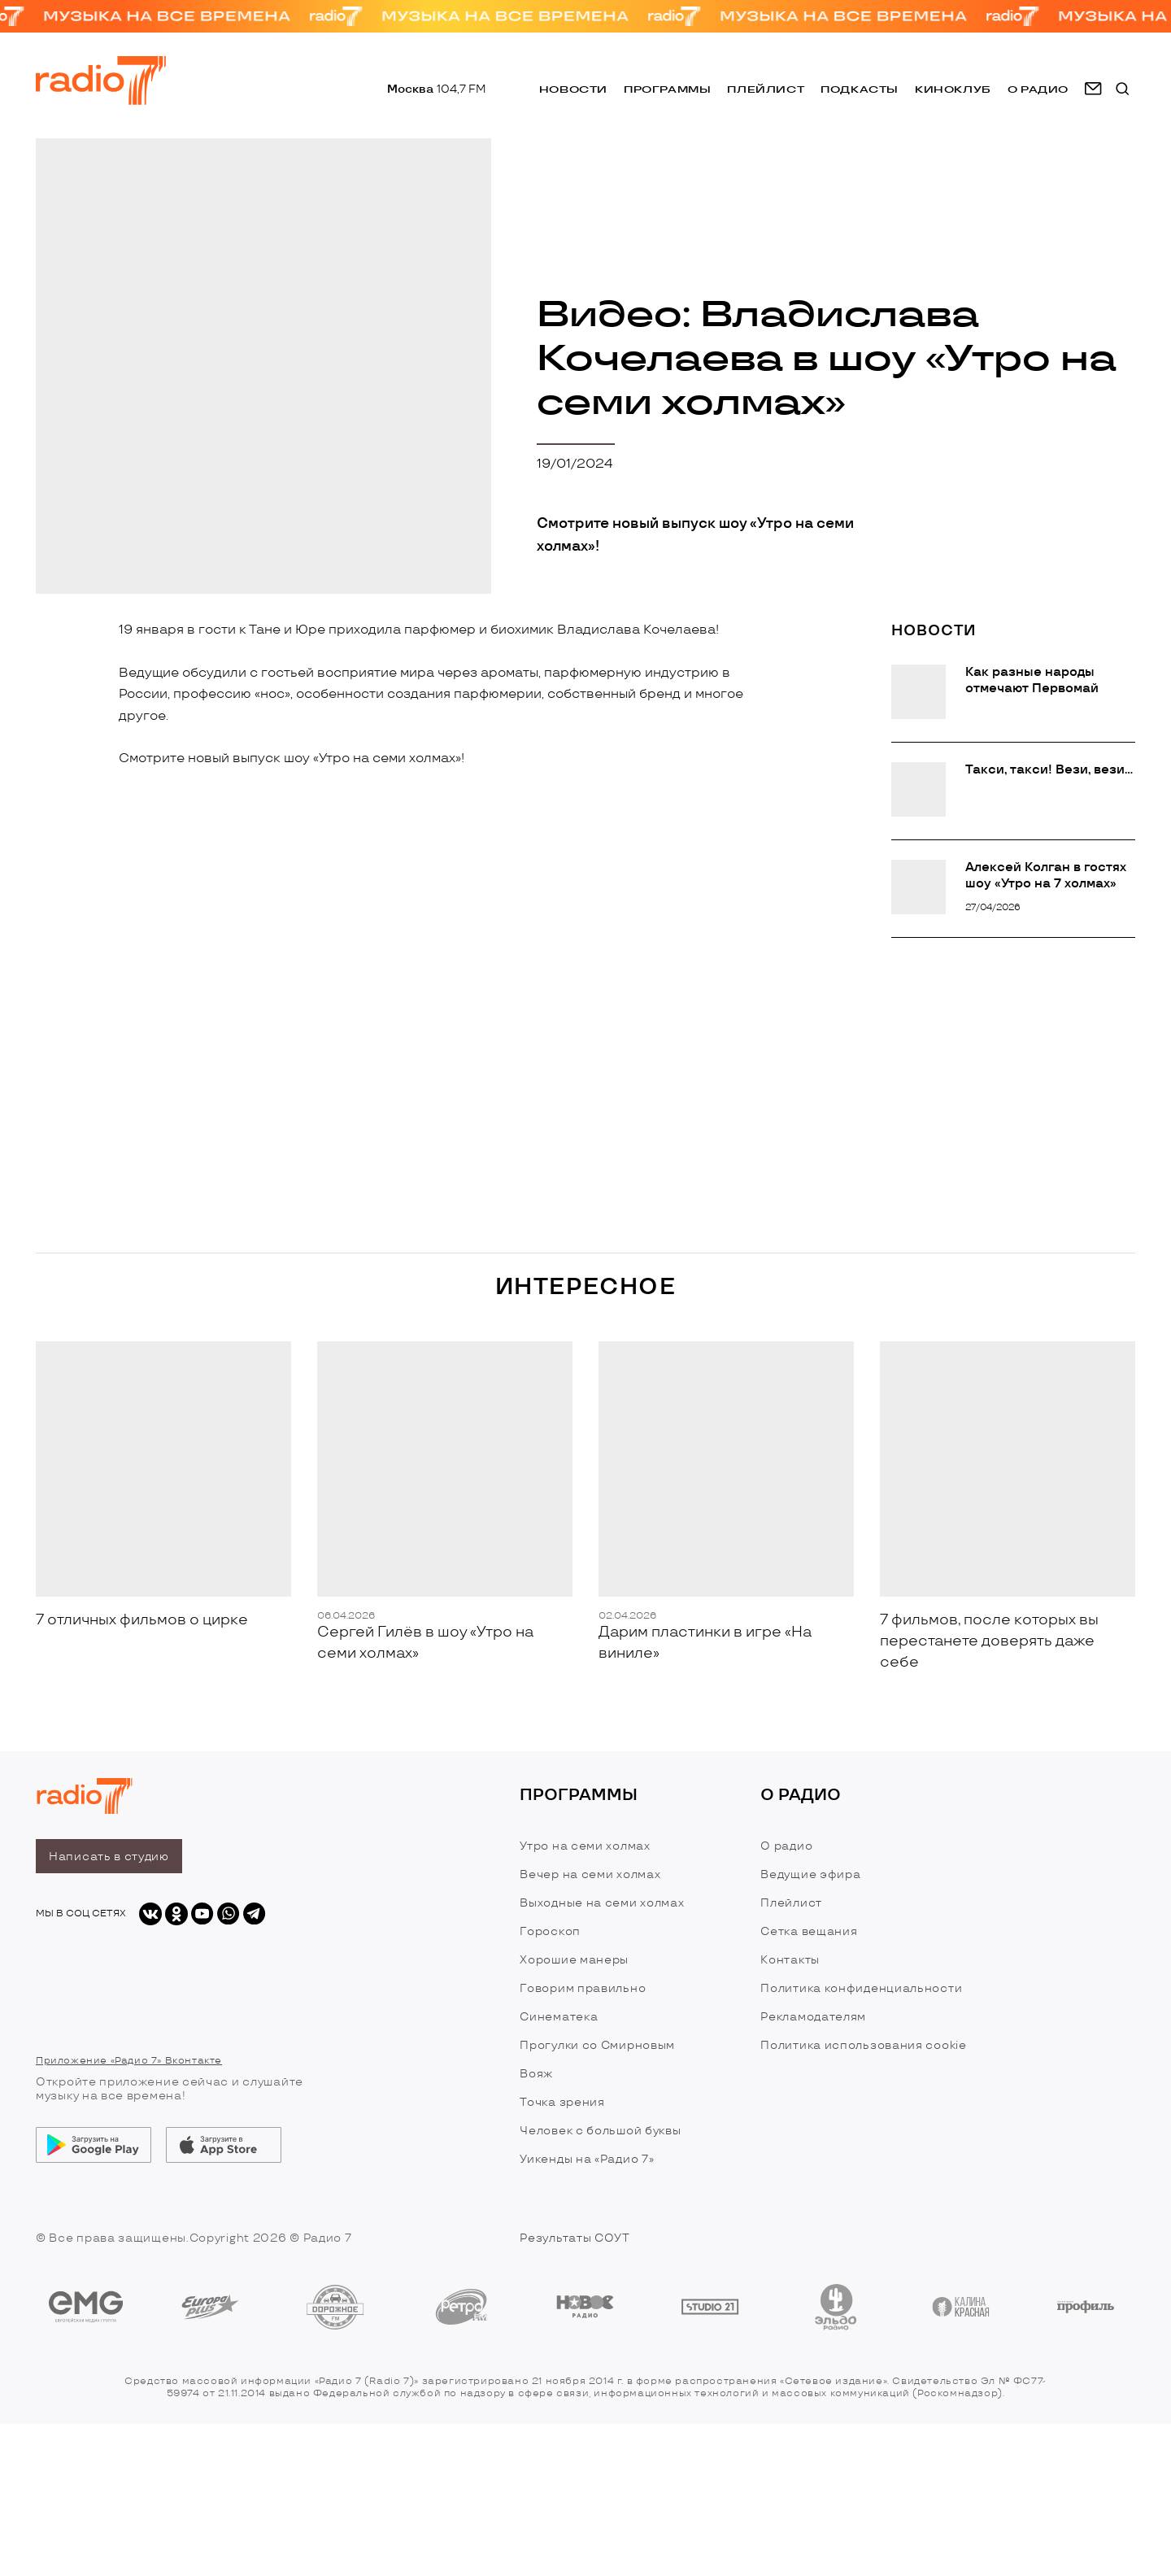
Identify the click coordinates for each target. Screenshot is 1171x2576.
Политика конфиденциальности (861, 1988)
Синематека (559, 2017)
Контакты (790, 1960)
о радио (1038, 89)
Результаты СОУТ (575, 2238)
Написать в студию (109, 1856)
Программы (667, 89)
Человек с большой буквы (600, 2131)
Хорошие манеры (574, 1960)
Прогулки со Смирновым (597, 2045)
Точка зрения (562, 2102)
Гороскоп (550, 1931)
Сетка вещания (808, 1931)
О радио (786, 1846)
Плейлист (765, 89)
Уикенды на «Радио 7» (587, 2159)
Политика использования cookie (863, 2045)
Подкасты (860, 89)
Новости (573, 89)
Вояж (536, 2074)
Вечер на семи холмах (590, 1874)
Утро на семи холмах (585, 1846)
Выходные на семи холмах (602, 1903)
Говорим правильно (583, 1988)
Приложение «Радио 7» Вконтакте (129, 2061)
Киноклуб (953, 89)
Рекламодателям (813, 2017)
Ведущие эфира (810, 1874)
